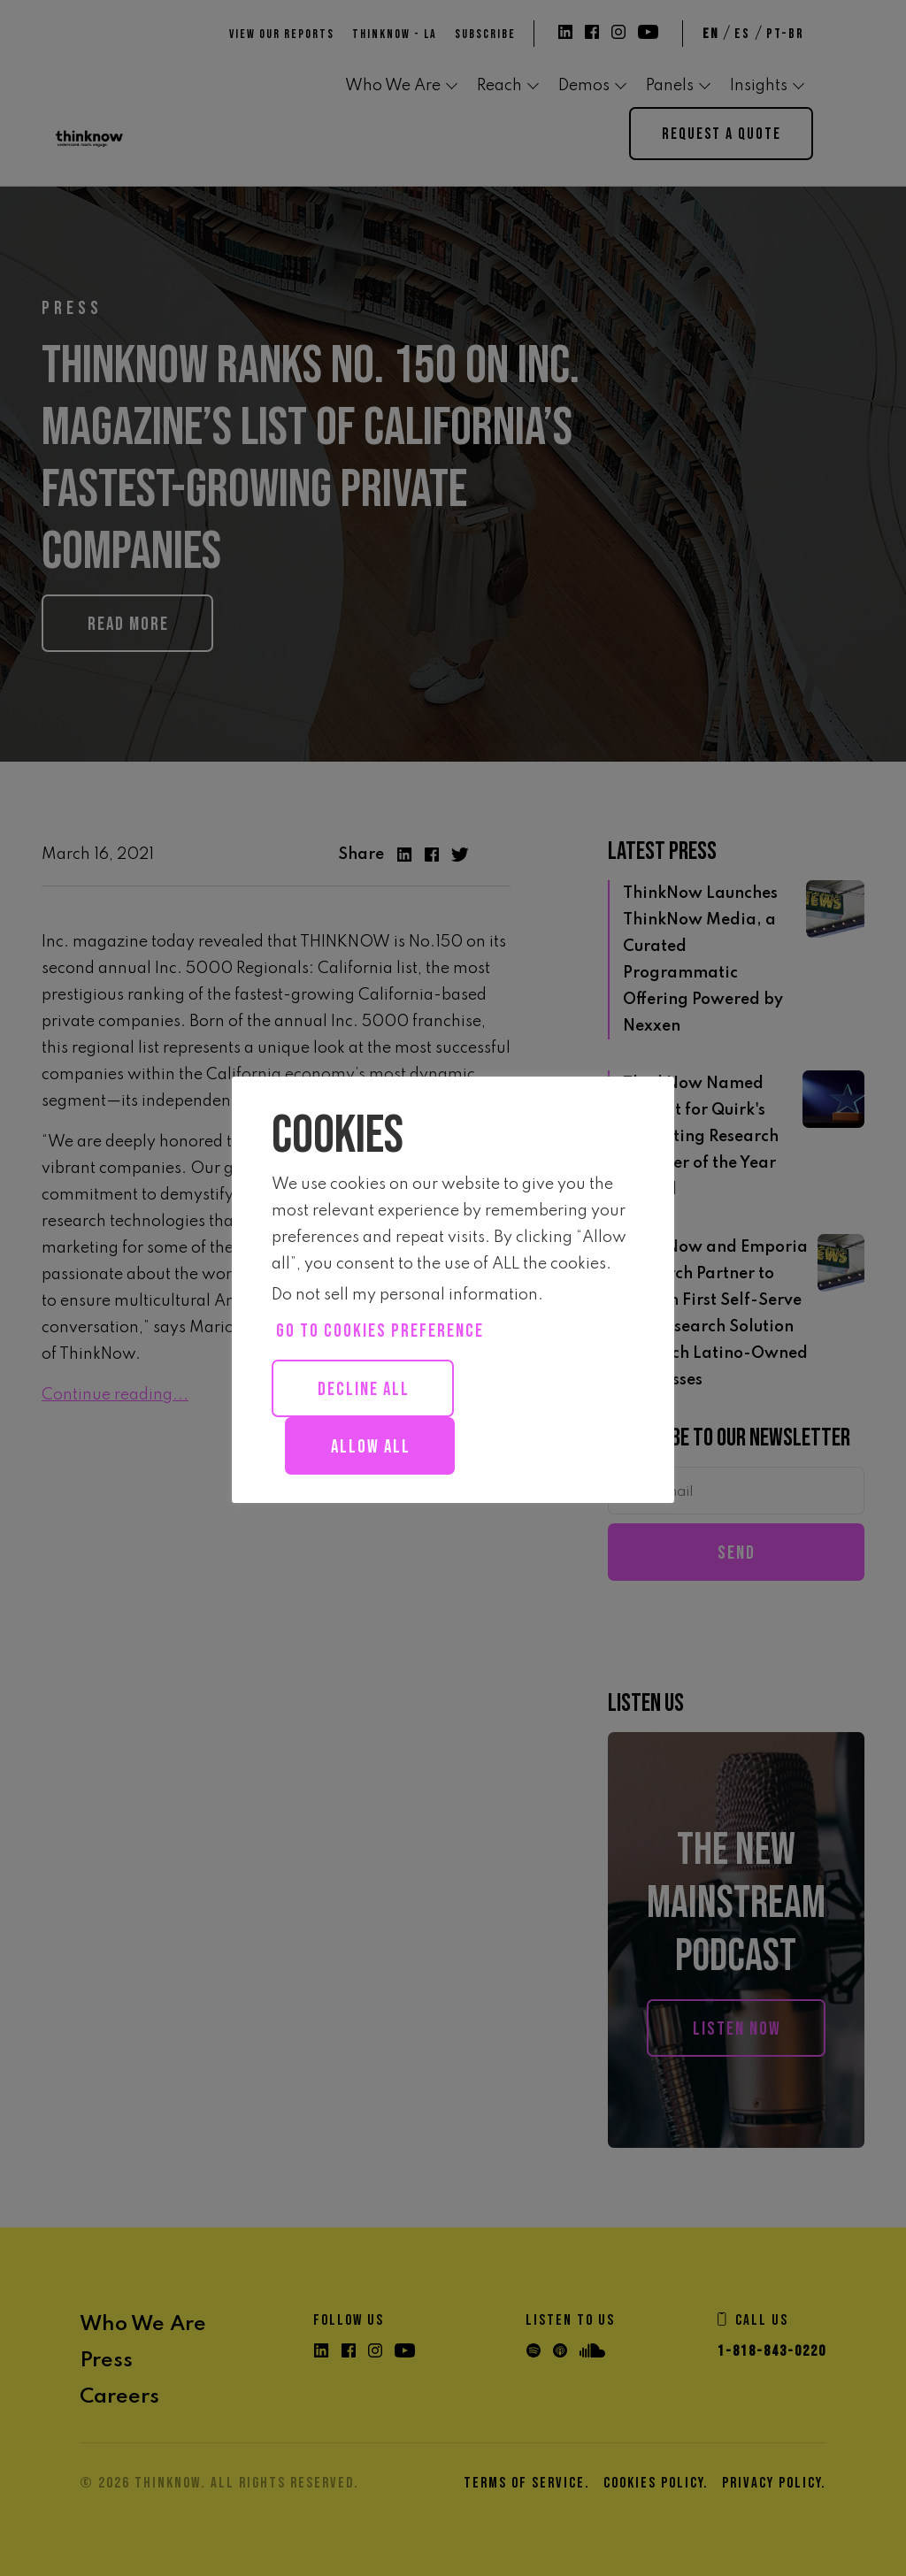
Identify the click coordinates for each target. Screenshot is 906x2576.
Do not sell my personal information (405, 1295)
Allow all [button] (371, 1447)
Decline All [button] (364, 1389)
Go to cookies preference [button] (380, 1331)
